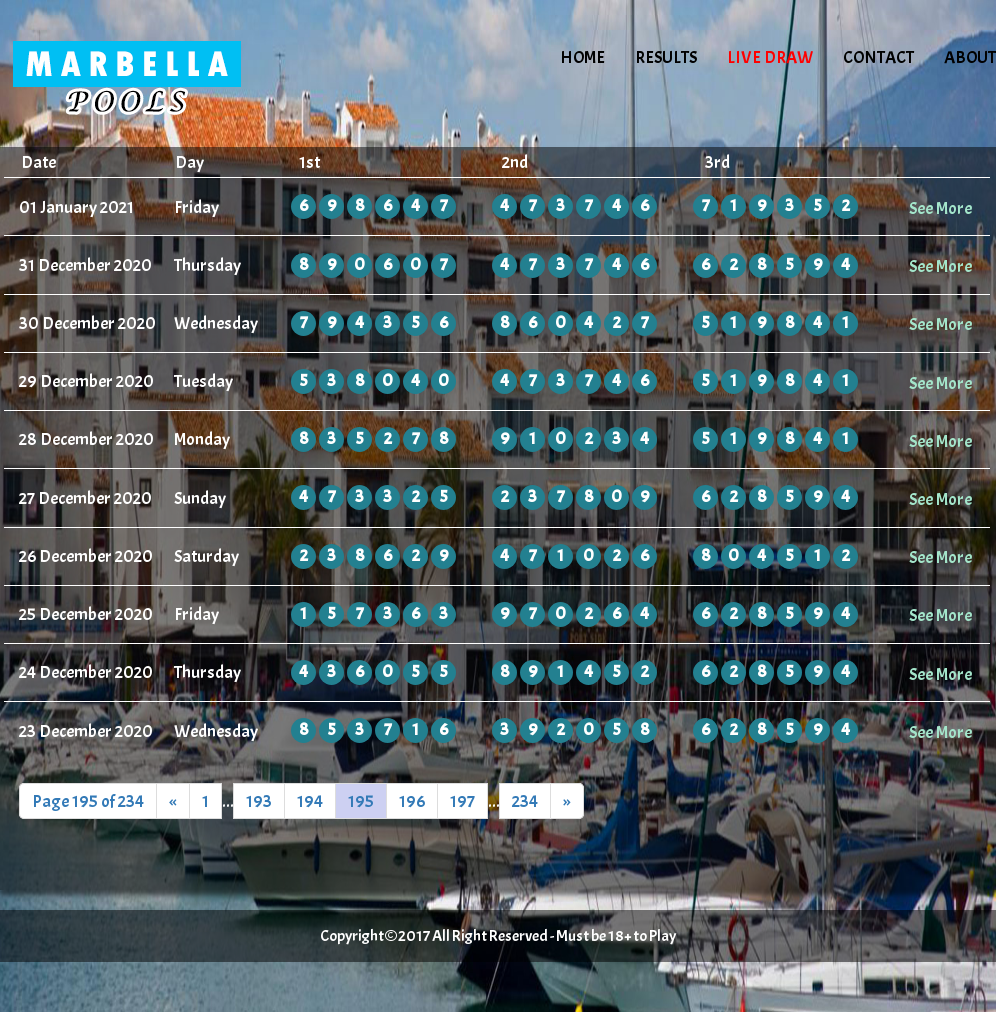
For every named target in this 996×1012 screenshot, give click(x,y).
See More (940, 208)
